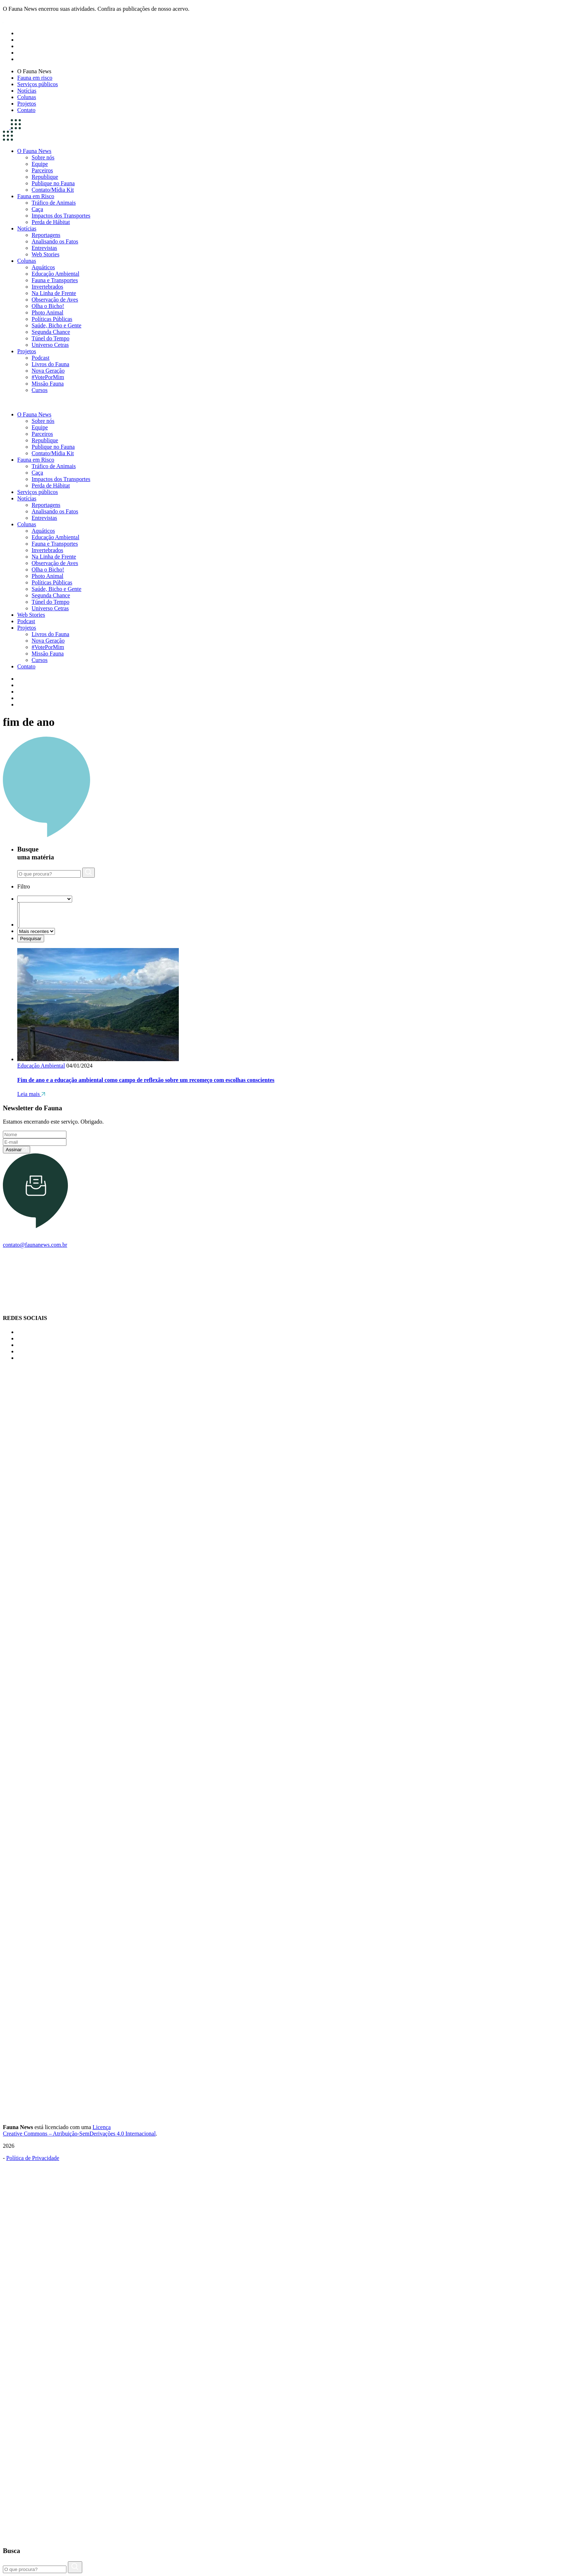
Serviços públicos (37, 84)
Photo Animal (47, 312)
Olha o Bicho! (48, 306)
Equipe (40, 164)
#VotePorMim (48, 377)
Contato (26, 110)
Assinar (16, 1149)
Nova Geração (48, 371)
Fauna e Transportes (55, 280)
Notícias (26, 91)
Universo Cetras (50, 345)
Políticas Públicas (52, 319)
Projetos (26, 104)
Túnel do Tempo (50, 338)
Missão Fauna (48, 384)
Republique (45, 177)
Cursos (39, 390)
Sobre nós (43, 157)
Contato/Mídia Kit (53, 190)
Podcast (41, 358)
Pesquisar (30, 938)
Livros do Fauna (50, 364)
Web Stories (45, 254)
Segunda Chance (51, 332)
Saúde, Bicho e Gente (57, 325)
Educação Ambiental (55, 274)
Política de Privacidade (32, 2158)
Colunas (26, 97)
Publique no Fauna (53, 183)
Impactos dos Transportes (61, 216)
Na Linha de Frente (54, 293)
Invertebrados (47, 287)
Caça (37, 209)
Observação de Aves (55, 300)
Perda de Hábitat (51, 222)
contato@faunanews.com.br (35, 1245)
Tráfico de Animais (54, 203)
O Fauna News (34, 71)
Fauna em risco (34, 78)
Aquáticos (43, 267)
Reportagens (46, 235)
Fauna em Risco (35, 196)
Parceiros (42, 170)
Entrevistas (44, 248)
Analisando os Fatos (55, 241)
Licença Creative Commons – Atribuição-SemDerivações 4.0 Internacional (79, 2130)
